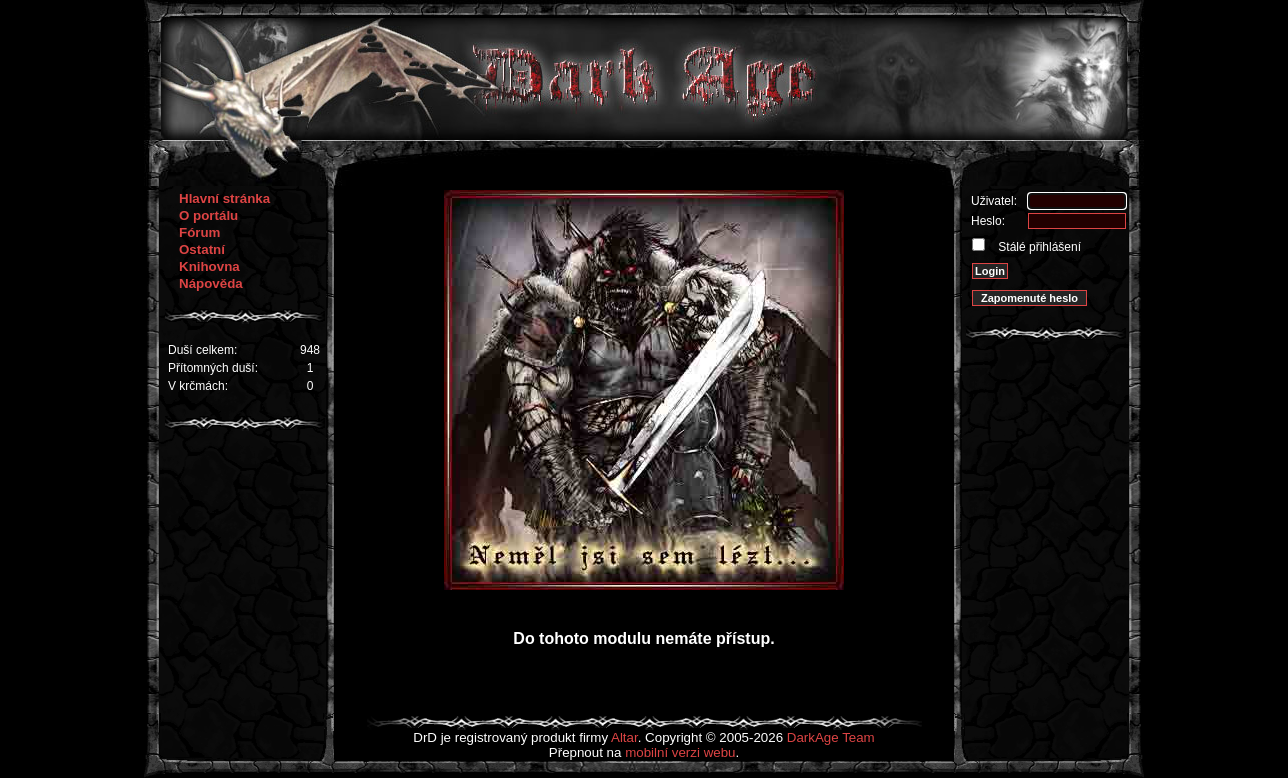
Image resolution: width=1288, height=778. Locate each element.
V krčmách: (198, 386)
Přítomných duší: (213, 368)
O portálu (208, 215)
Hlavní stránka (224, 198)
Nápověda (211, 283)
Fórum (199, 232)
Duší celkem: (202, 350)
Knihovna (209, 266)
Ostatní (202, 249)
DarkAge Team (831, 737)
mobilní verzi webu (680, 752)
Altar (624, 737)
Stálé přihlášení (1038, 247)
